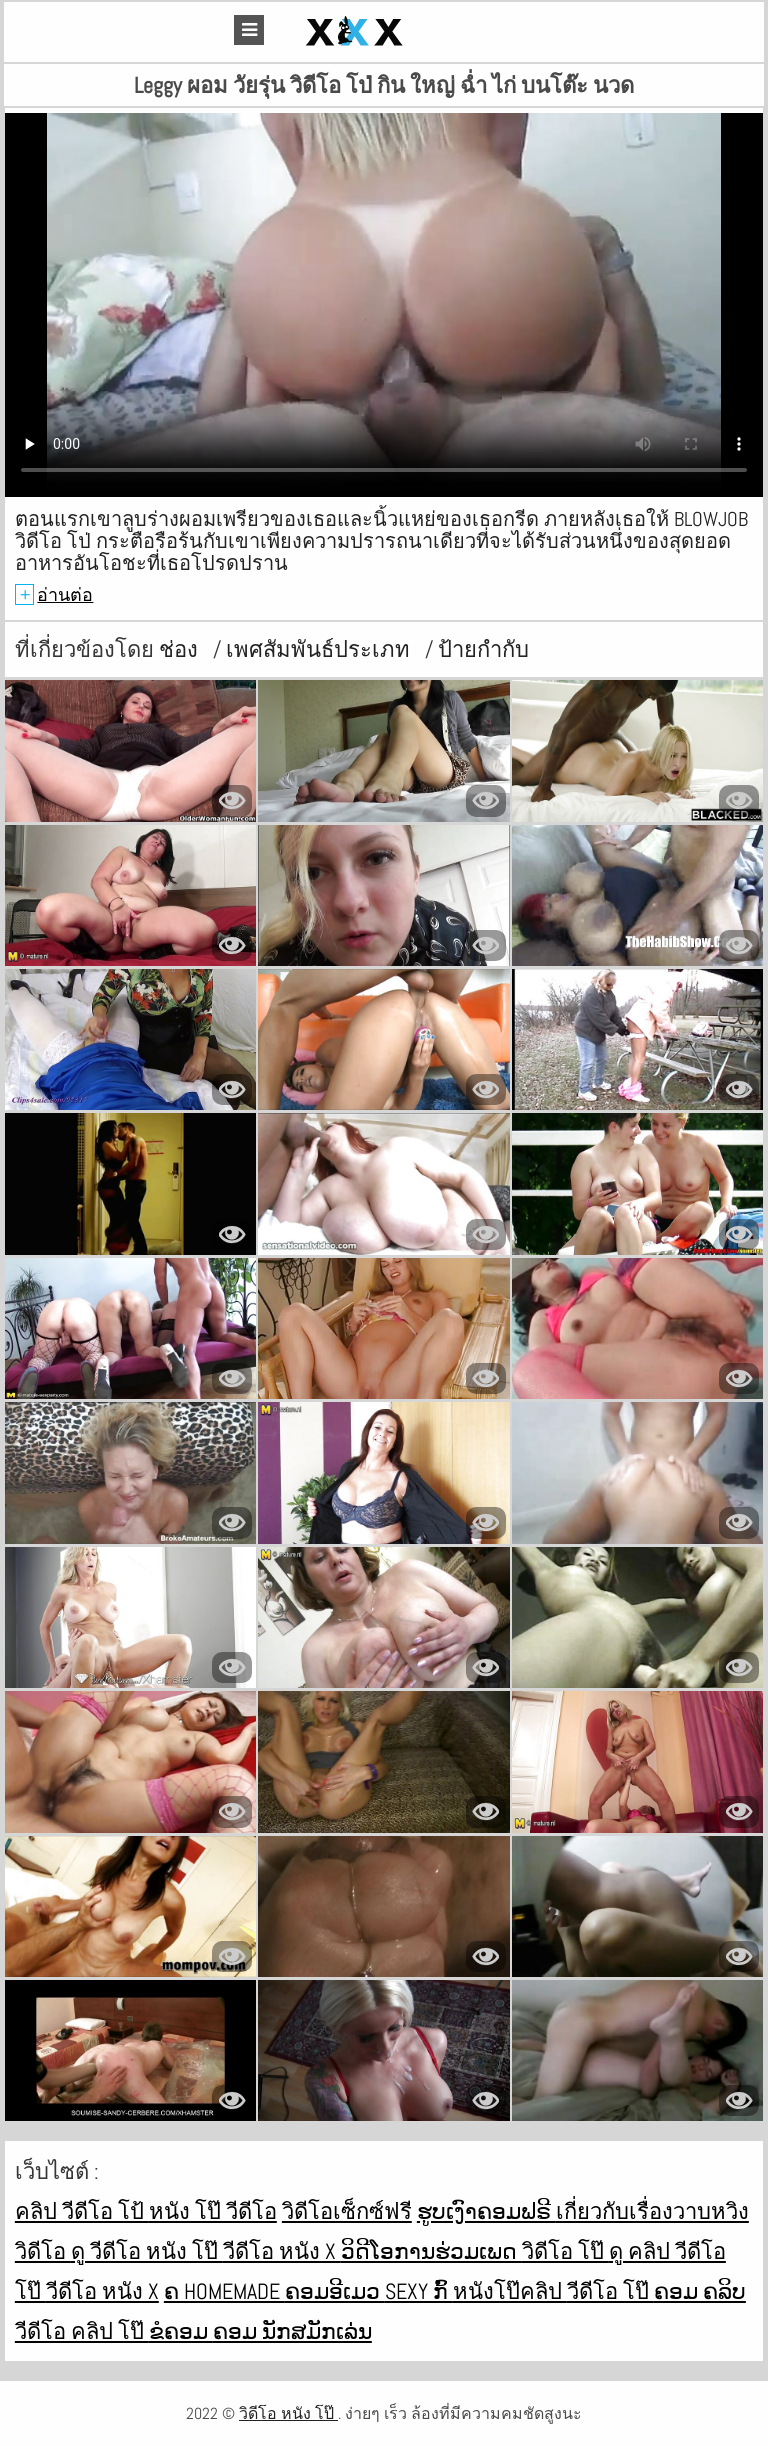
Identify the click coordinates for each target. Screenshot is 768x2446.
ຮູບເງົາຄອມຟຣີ (486, 2211)
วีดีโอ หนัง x (282, 2251)
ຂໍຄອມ (181, 2331)
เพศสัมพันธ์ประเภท (320, 649)
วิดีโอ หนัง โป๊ (288, 2413)
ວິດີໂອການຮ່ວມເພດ (431, 2251)
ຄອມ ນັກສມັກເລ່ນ (292, 2331)
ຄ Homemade (224, 2291)
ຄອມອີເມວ (335, 2291)
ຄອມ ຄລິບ (700, 2291)
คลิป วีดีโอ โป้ (82, 2211)
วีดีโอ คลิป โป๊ (82, 2331)
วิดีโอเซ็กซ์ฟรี (347, 2211)
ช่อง (181, 649)
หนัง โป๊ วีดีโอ (213, 2211)
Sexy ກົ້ (419, 2291)
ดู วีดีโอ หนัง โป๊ (147, 2251)
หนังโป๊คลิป (510, 2291)
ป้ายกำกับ (483, 649)
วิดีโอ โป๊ (565, 2251)
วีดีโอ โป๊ (610, 2291)
